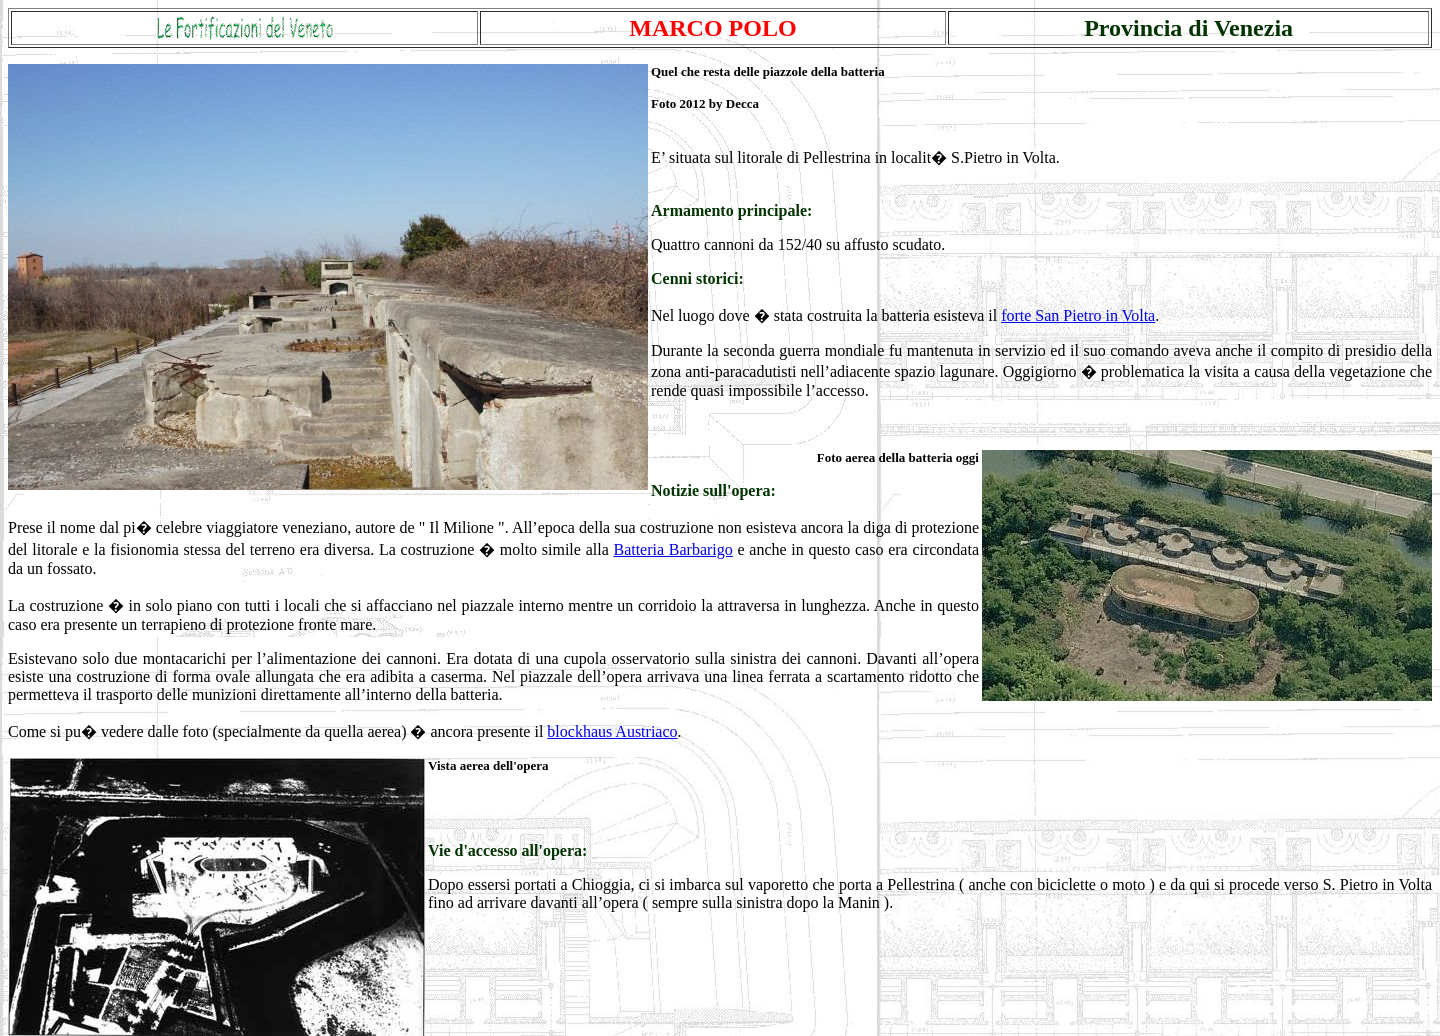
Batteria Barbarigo (672, 549)
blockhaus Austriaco (612, 731)
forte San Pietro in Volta (1078, 315)
